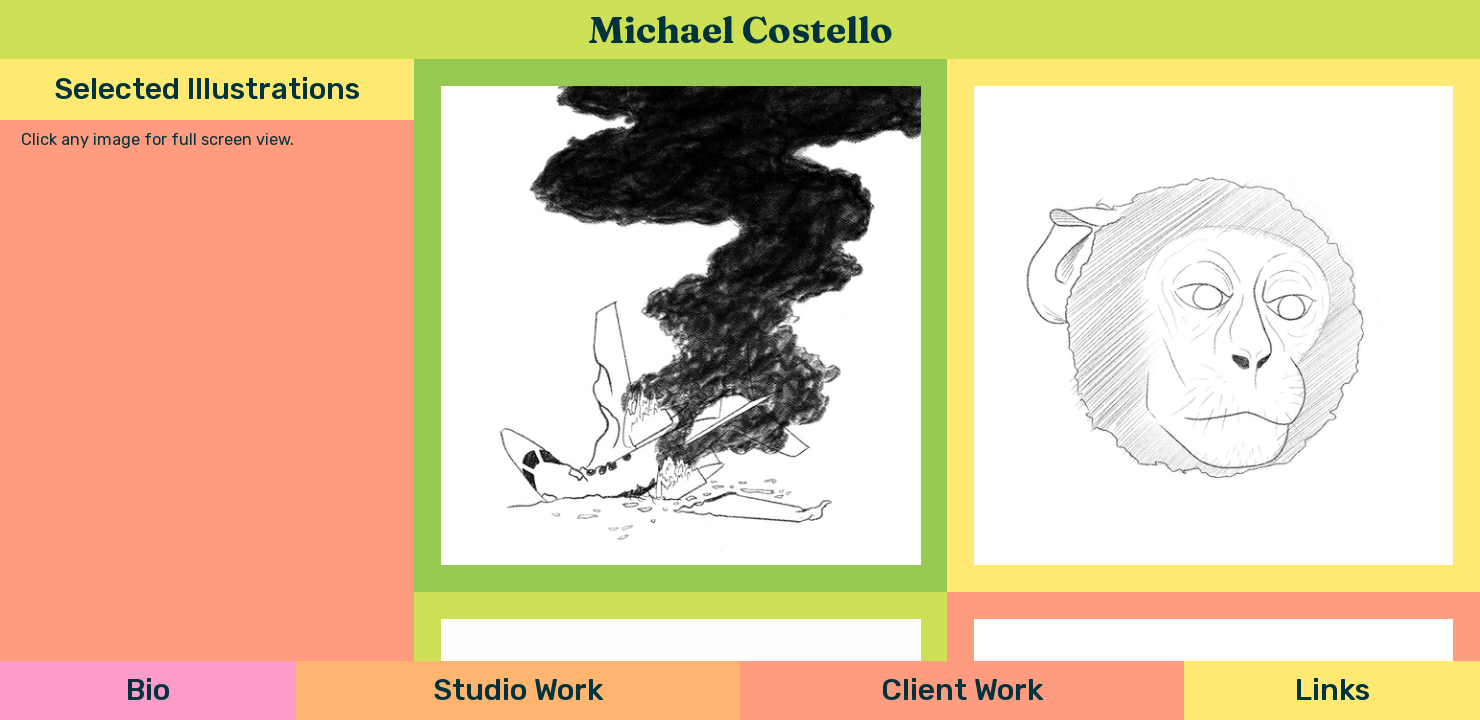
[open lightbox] (680, 325)
